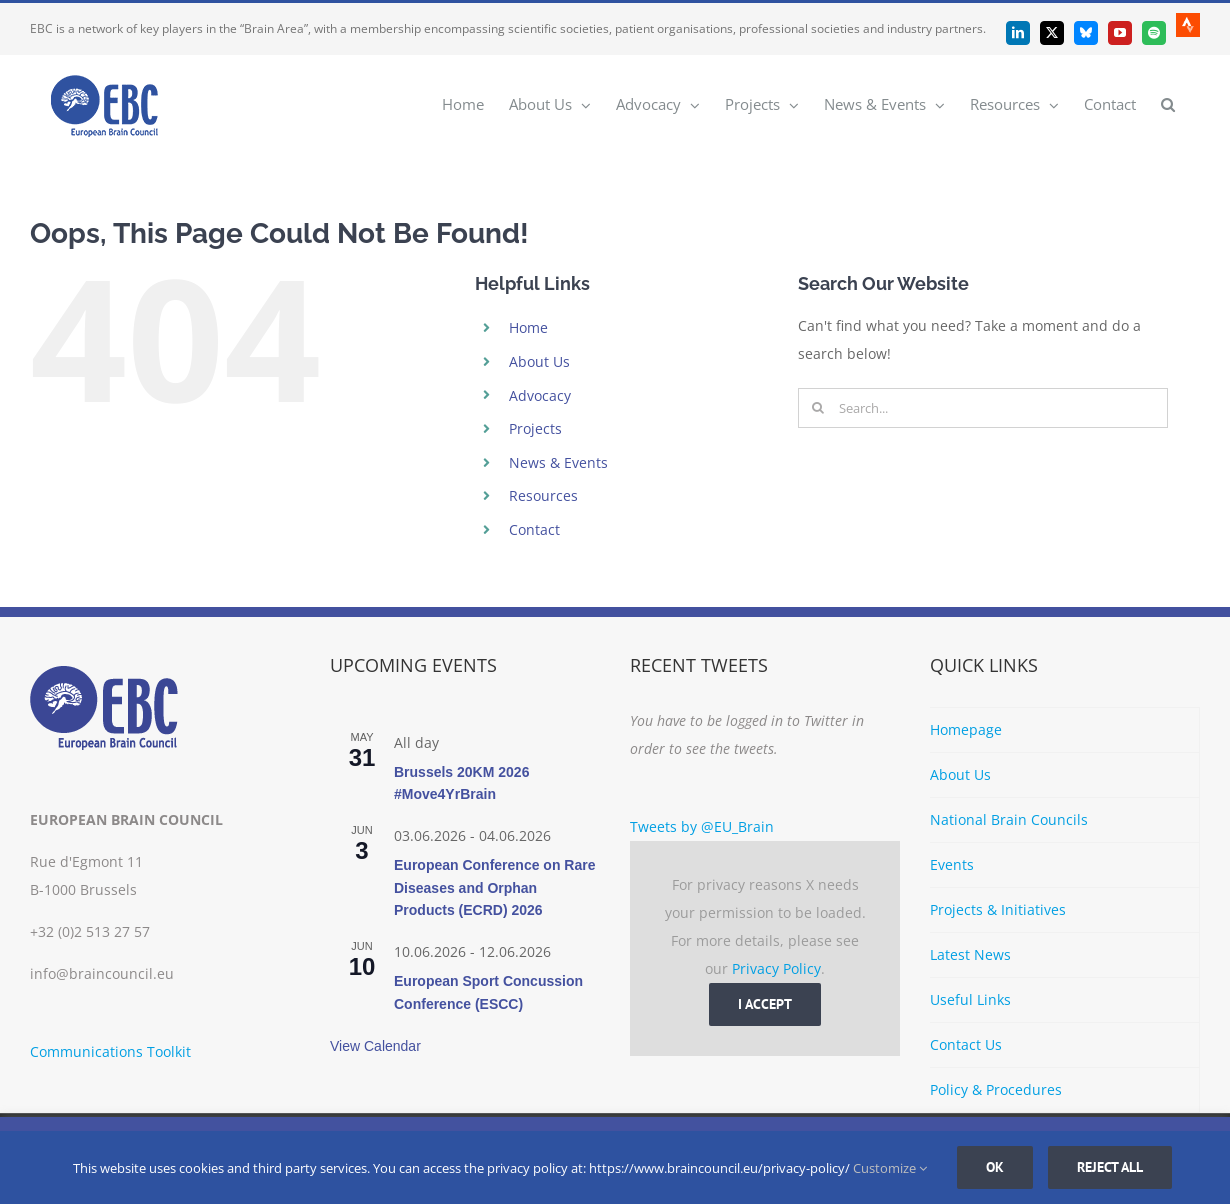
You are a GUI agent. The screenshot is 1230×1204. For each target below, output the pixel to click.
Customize (890, 1168)
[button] (1168, 103)
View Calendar (375, 1046)
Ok (995, 1167)
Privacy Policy (776, 968)
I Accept (765, 1004)
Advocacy (540, 395)
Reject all (1110, 1167)
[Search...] (983, 408)
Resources (543, 495)
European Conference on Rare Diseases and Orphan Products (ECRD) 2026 (495, 887)
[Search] (818, 408)
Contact (534, 529)
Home (528, 327)
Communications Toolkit (110, 1051)
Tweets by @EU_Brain (702, 826)
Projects (535, 428)
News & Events (558, 462)
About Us (539, 361)
